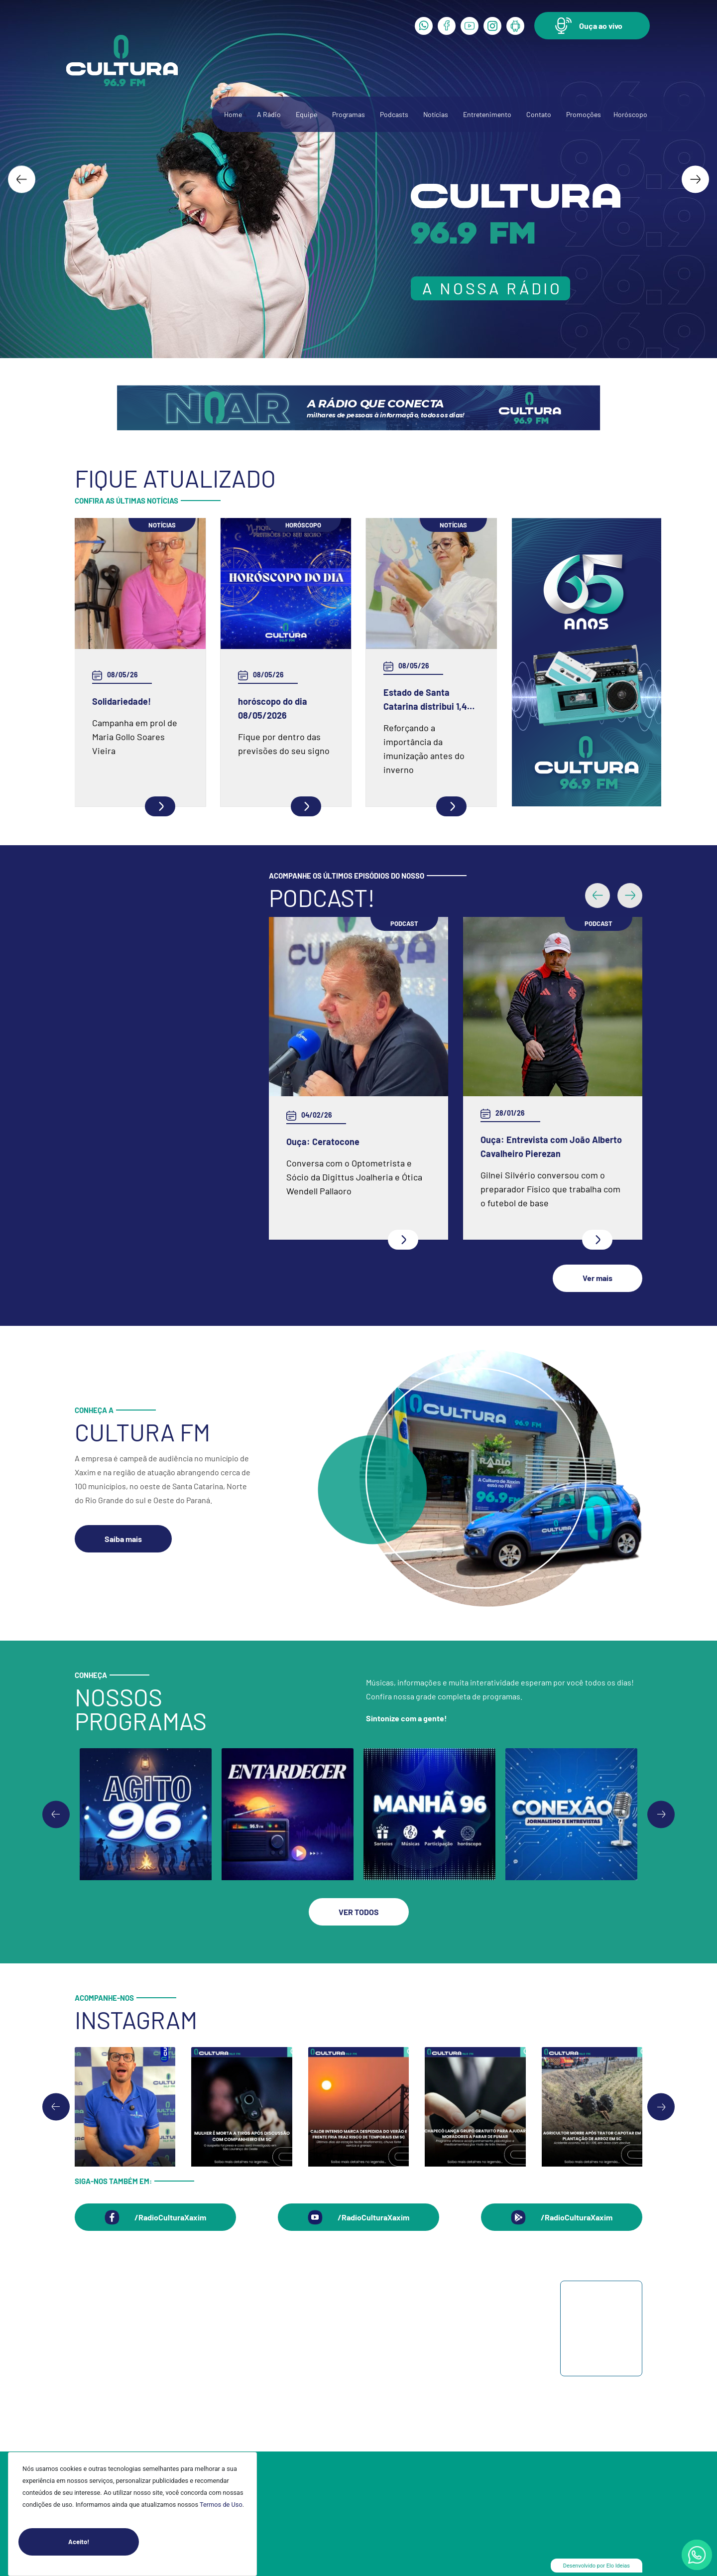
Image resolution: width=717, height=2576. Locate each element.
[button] (592, 25)
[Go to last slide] (21, 179)
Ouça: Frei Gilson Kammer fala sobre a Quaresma (532, 1054)
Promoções (583, 114)
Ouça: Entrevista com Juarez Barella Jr (335, 1146)
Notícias (435, 114)
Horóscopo (630, 114)
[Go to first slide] (661, 1814)
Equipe (306, 114)
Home (233, 114)
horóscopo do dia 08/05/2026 (272, 708)
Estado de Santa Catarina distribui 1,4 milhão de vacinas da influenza (425, 700)
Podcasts (394, 114)
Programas (348, 114)
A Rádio (269, 114)
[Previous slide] (56, 1814)
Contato (538, 114)
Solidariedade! (121, 701)
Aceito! (103, 2542)
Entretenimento (487, 114)
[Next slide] (695, 179)
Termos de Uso (221, 2504)
